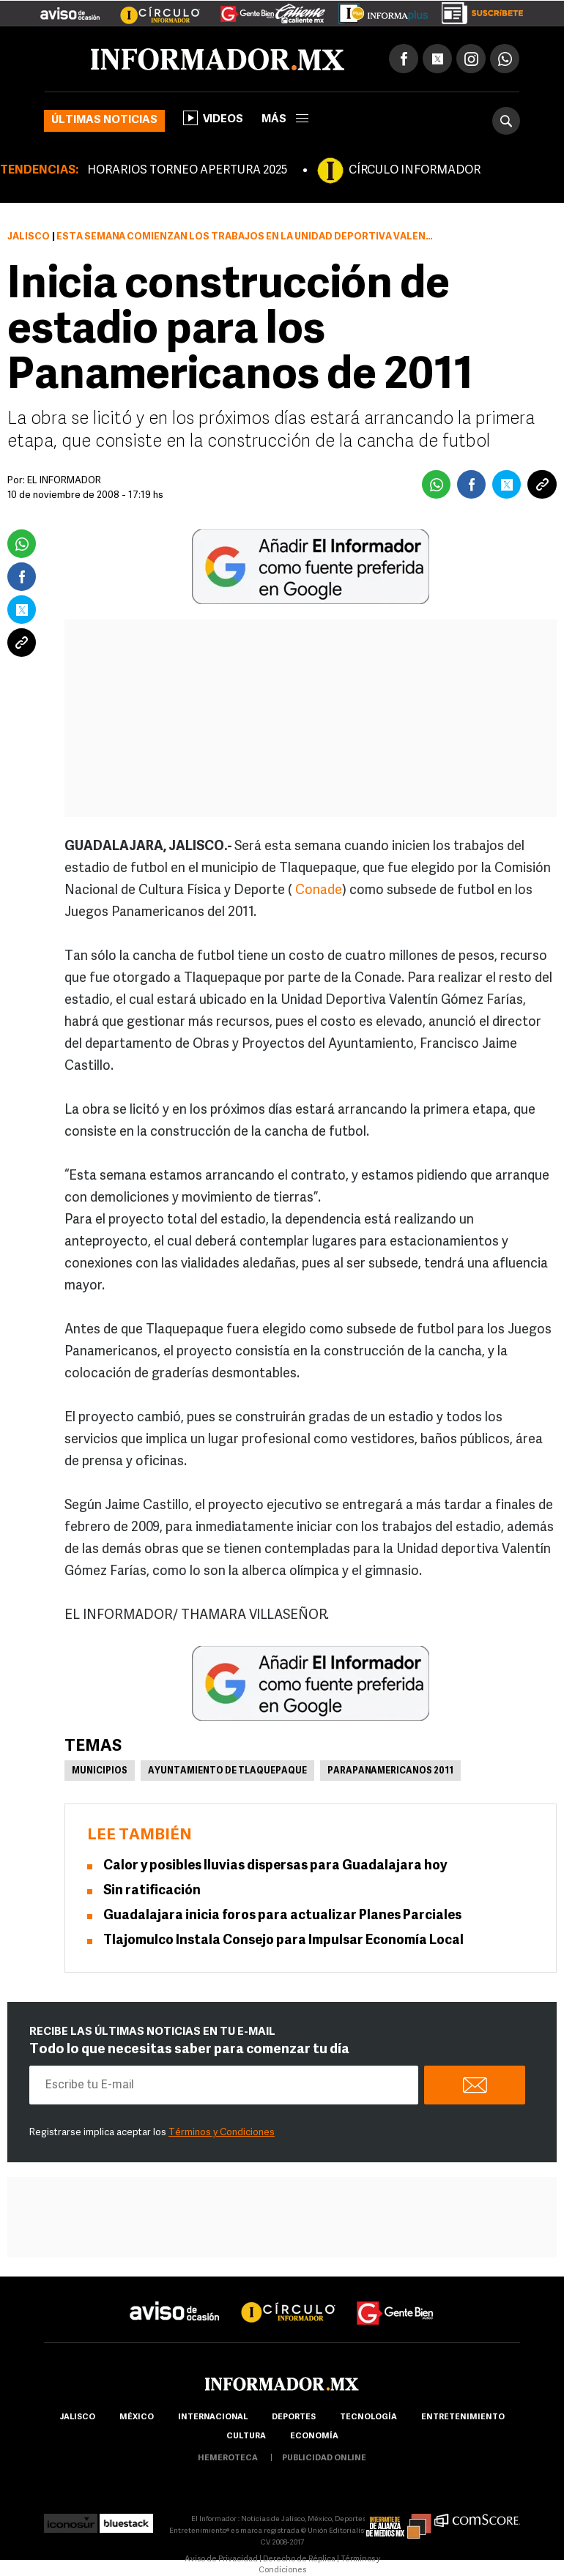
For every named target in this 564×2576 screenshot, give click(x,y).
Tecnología (368, 2417)
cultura (246, 2436)
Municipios (99, 1771)
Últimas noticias (104, 120)
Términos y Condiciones (221, 2132)
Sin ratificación (152, 1891)
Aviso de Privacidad (221, 2559)
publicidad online (324, 2458)
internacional (213, 2417)
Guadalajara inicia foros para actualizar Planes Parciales (282, 1916)
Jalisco (28, 237)
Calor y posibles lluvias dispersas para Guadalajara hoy (275, 1866)
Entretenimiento (463, 2417)
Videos (213, 118)
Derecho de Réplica (299, 2559)
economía (314, 2436)
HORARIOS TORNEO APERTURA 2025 (187, 170)
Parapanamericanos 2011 (390, 1771)
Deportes (294, 2417)
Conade (318, 891)
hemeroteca (228, 2458)
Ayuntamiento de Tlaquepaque (227, 1771)
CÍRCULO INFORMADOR (414, 170)
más (284, 119)
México (136, 2417)
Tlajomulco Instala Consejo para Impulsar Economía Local (283, 1941)
